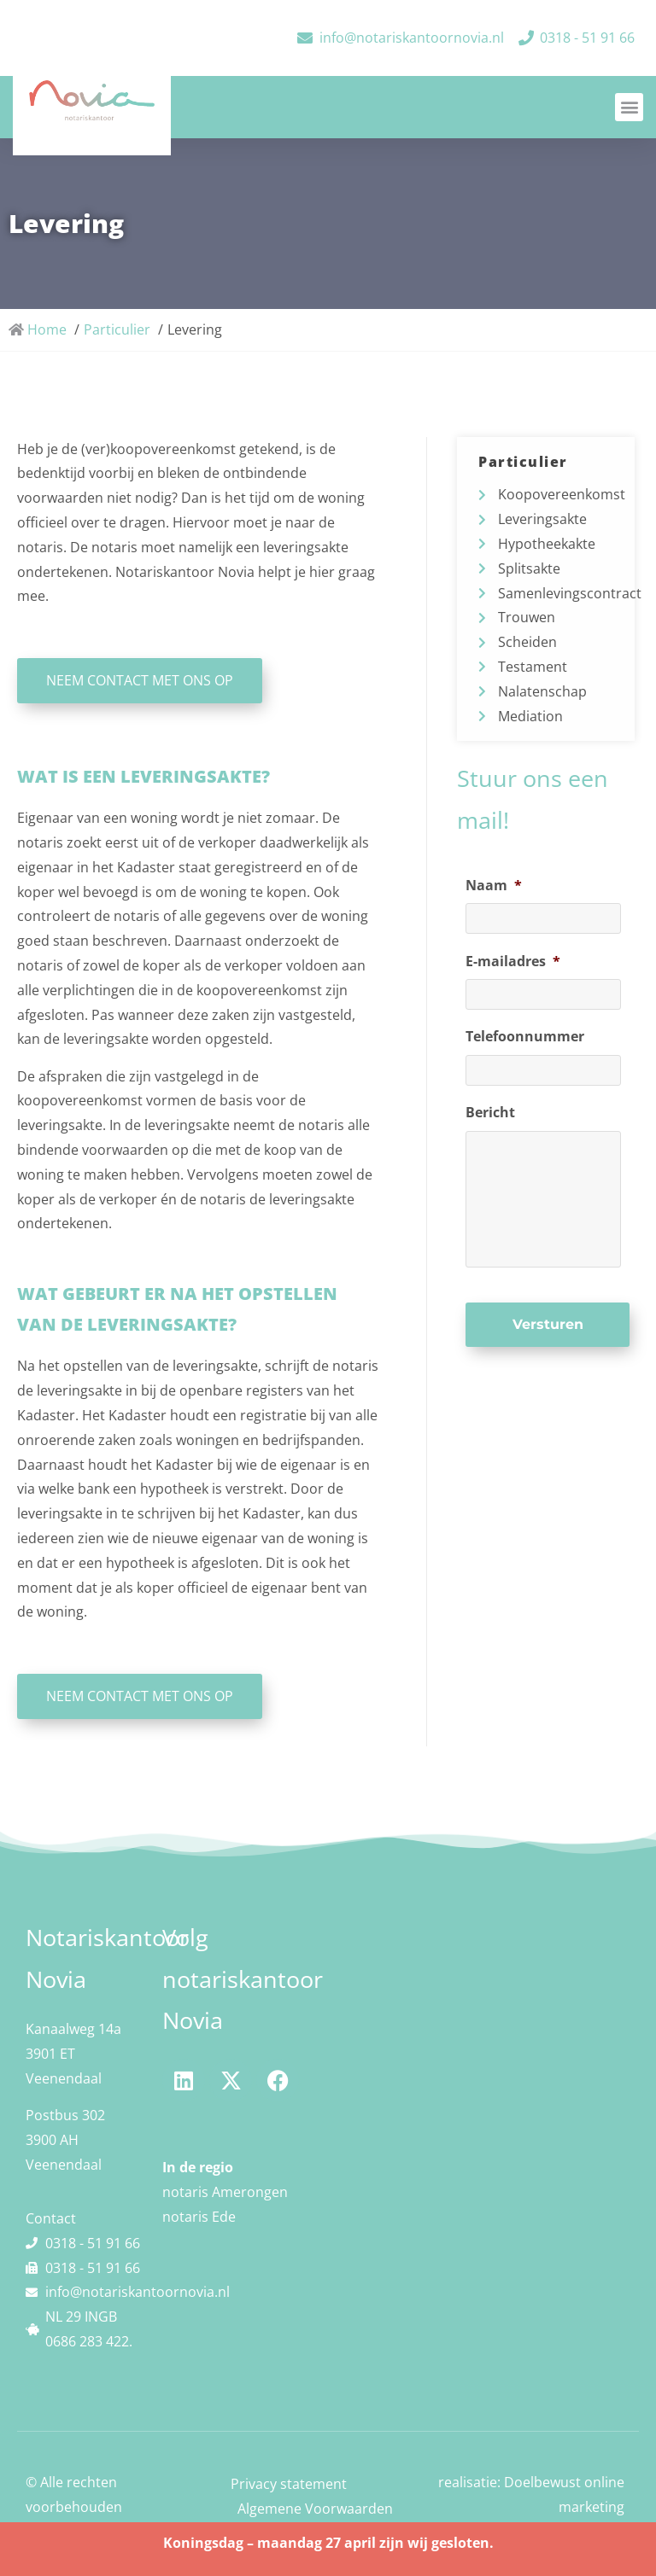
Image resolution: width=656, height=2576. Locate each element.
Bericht (490, 1113)
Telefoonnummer (525, 1037)
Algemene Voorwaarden (315, 2508)
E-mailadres (513, 961)
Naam (494, 886)
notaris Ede (199, 2216)
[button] (629, 107)
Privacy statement (289, 2483)
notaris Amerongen (225, 2192)
